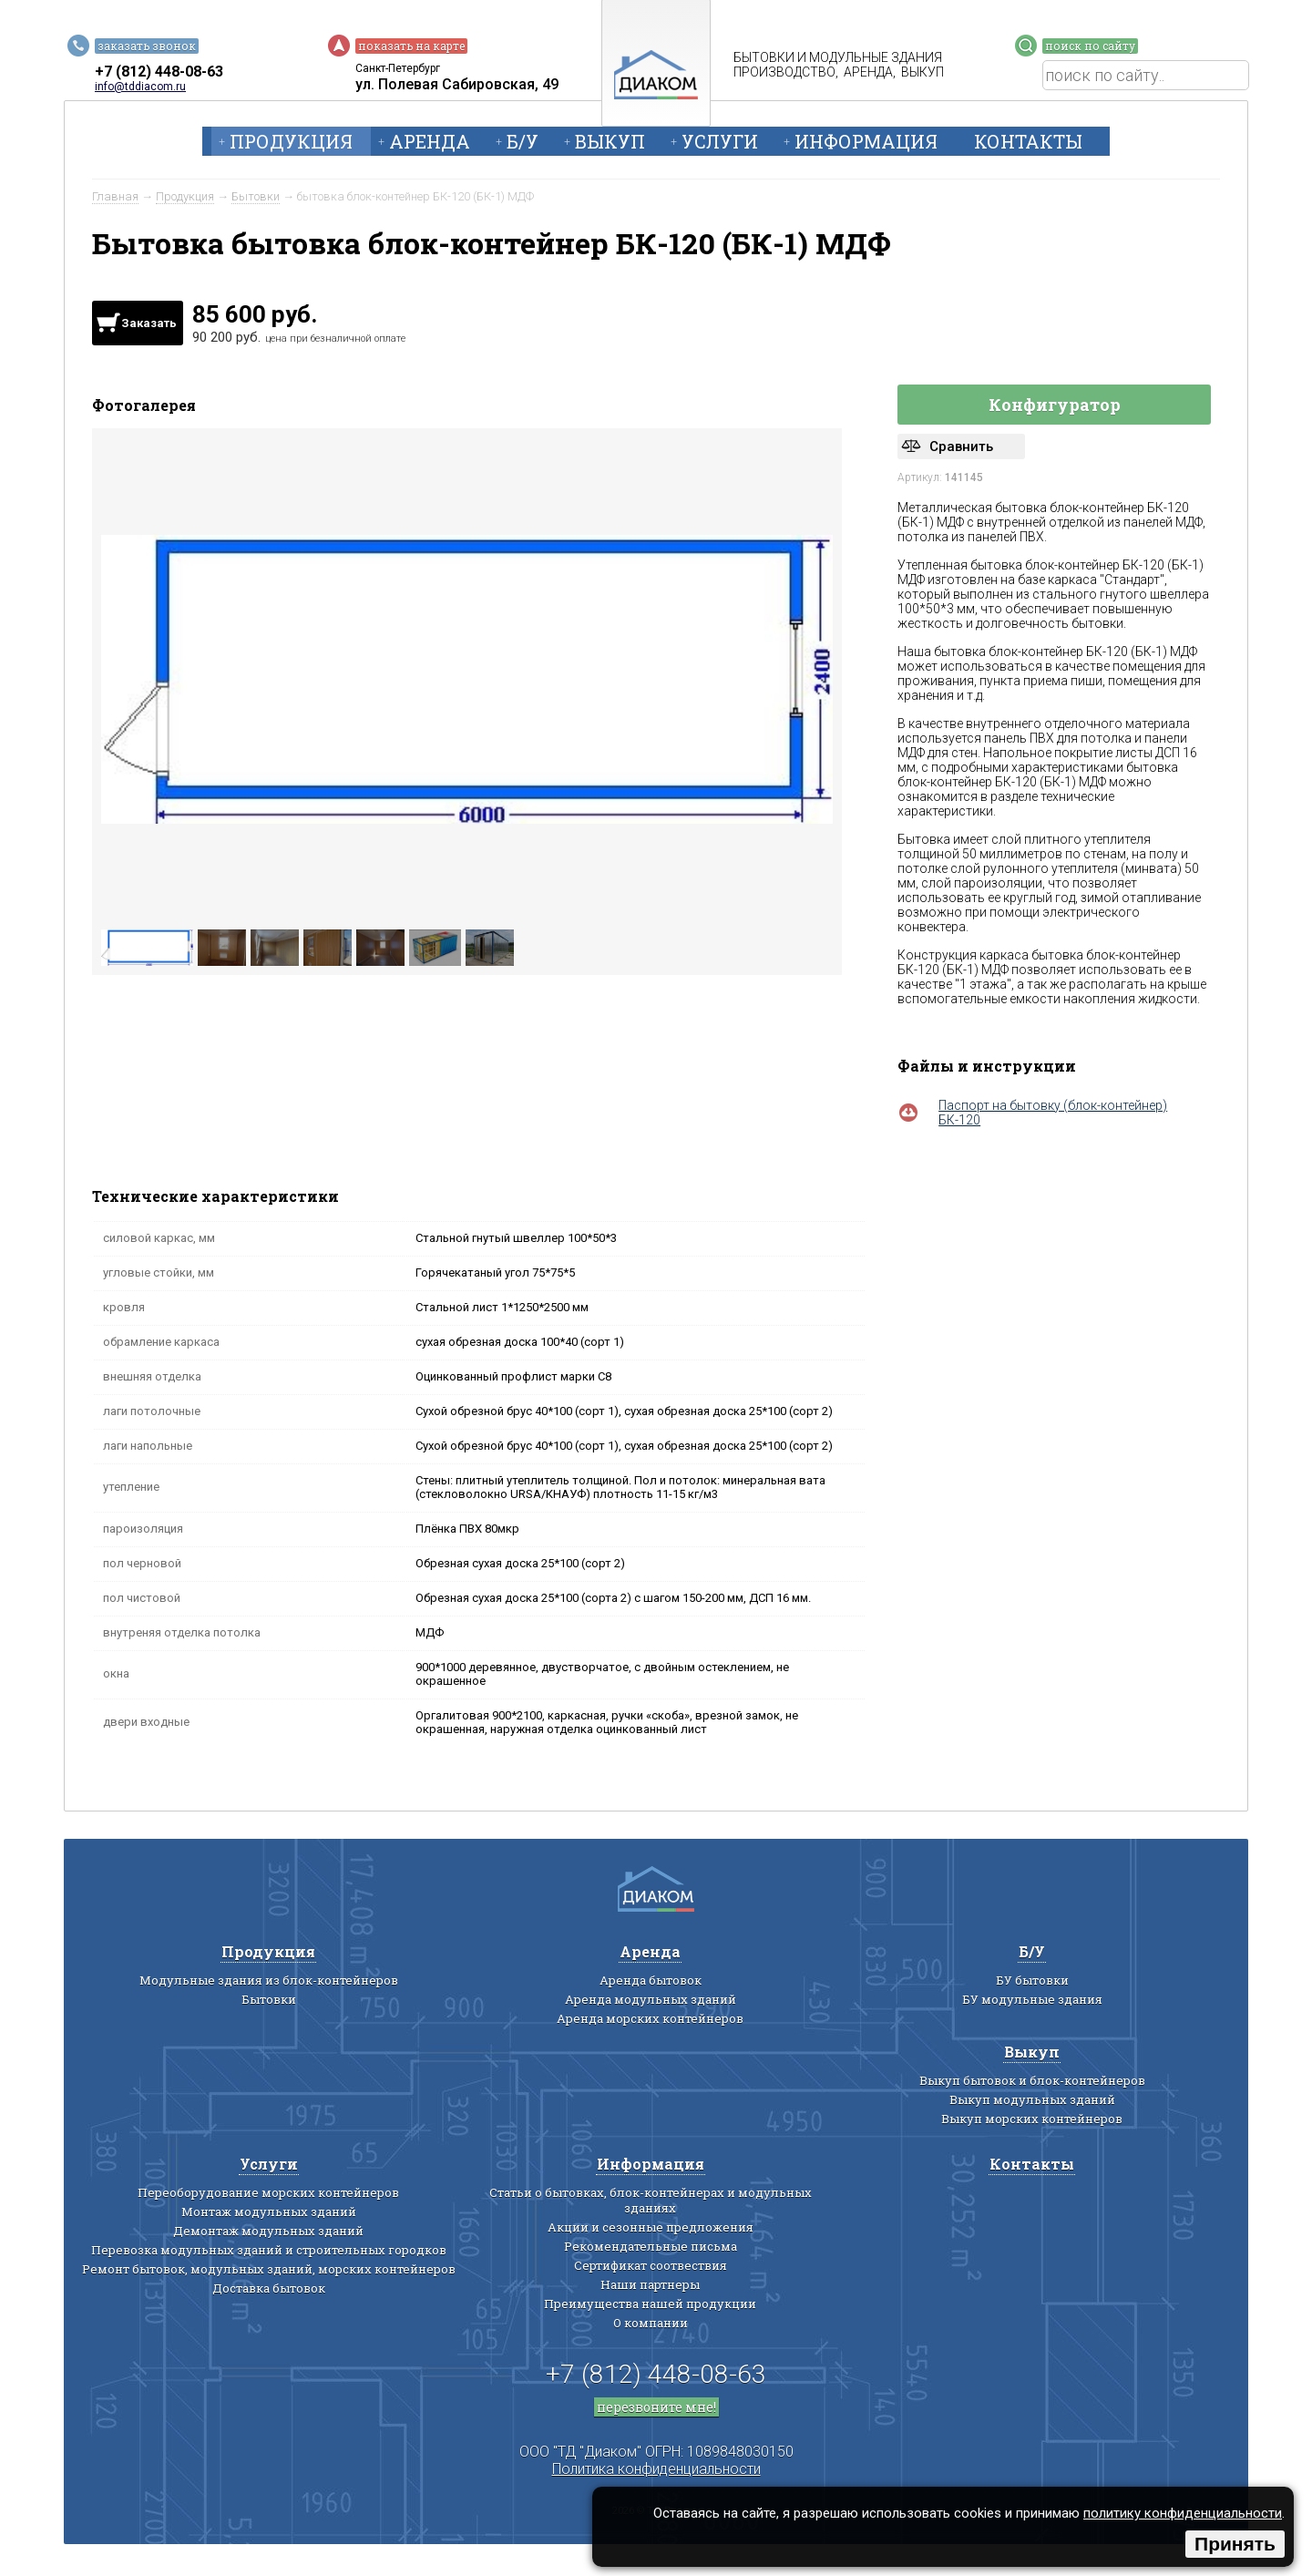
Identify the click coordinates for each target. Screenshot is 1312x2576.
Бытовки (255, 196)
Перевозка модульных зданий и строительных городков (268, 2250)
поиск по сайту (1090, 45)
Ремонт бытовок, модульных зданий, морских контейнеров (269, 2269)
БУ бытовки (1032, 1980)
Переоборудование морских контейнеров (268, 2192)
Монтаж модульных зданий (268, 2211)
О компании (650, 2322)
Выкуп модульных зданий (1032, 2099)
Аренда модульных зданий (650, 1999)
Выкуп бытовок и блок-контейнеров (1032, 2080)
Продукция (291, 141)
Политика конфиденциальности (656, 2469)
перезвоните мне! (656, 2407)
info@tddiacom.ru (140, 86)
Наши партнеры (650, 2284)
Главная (115, 196)
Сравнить (961, 446)
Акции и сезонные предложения (650, 2227)
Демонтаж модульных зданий (268, 2230)
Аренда (429, 141)
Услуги (720, 141)
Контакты (1028, 141)
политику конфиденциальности (1182, 2513)
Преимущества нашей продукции (650, 2303)
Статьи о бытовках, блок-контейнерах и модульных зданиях (650, 2200)
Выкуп (610, 141)
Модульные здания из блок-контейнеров (268, 1980)
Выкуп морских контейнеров (1031, 2118)
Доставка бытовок (268, 2288)
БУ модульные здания (1032, 1999)
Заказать (149, 323)
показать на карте (411, 45)
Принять (1235, 2543)
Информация (866, 141)
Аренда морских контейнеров (650, 2018)
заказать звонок (146, 45)
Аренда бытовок (651, 1980)
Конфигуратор (1055, 405)
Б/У (522, 141)
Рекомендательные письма (650, 2246)
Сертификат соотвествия (650, 2265)
